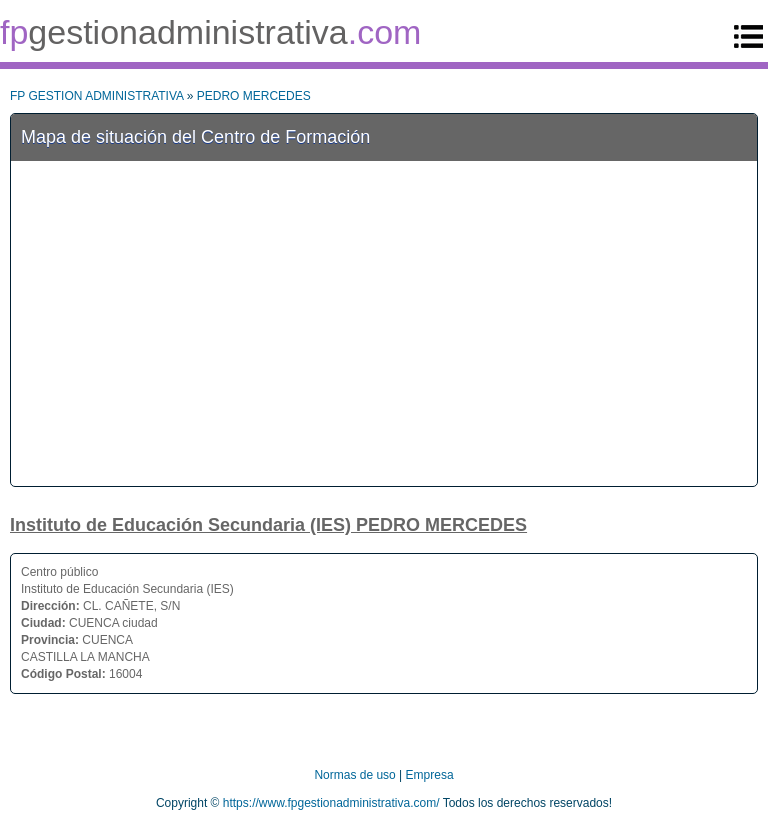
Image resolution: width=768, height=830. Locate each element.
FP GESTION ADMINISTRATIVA (96, 96)
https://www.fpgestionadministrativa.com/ (331, 803)
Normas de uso (354, 775)
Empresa (430, 775)
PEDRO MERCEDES (254, 96)
